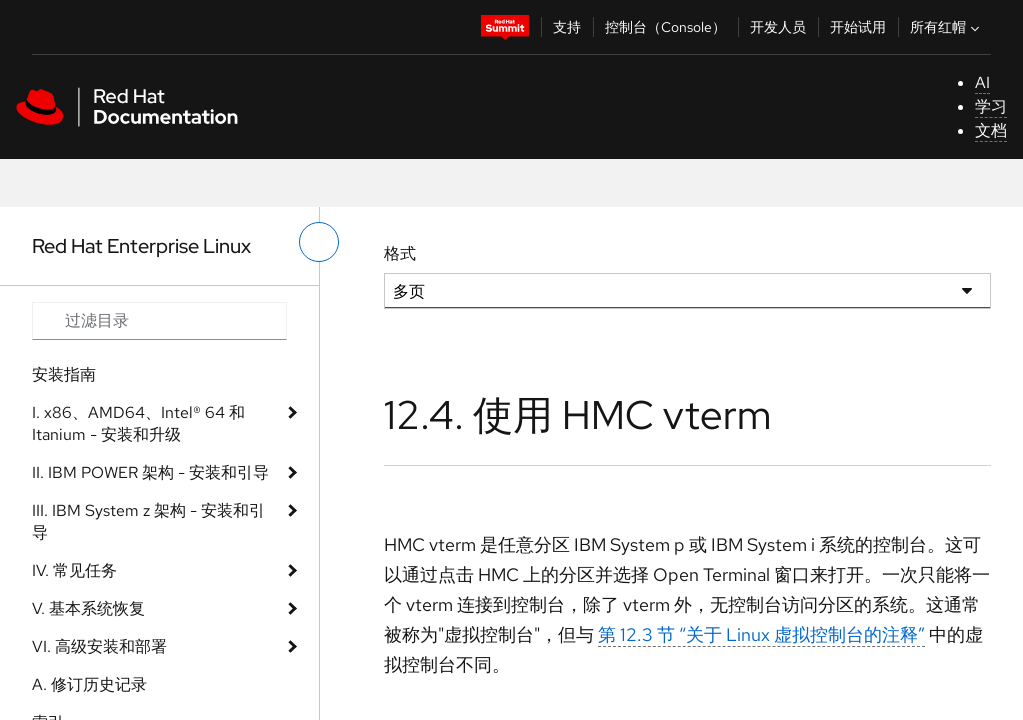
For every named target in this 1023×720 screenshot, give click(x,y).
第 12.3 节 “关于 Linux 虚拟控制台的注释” (761, 634)
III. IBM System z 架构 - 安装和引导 (148, 521)
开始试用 (858, 27)
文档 (991, 130)
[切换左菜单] (319, 242)
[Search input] (159, 321)
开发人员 (778, 27)
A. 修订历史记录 (89, 684)
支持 (567, 27)
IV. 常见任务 (74, 570)
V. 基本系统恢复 (88, 608)
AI (982, 82)
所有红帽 (947, 27)
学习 (991, 106)
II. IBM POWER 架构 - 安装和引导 (150, 472)
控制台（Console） (665, 27)
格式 (400, 253)
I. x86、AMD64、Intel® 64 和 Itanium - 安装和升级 (138, 423)
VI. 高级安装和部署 (99, 646)
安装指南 (64, 374)
